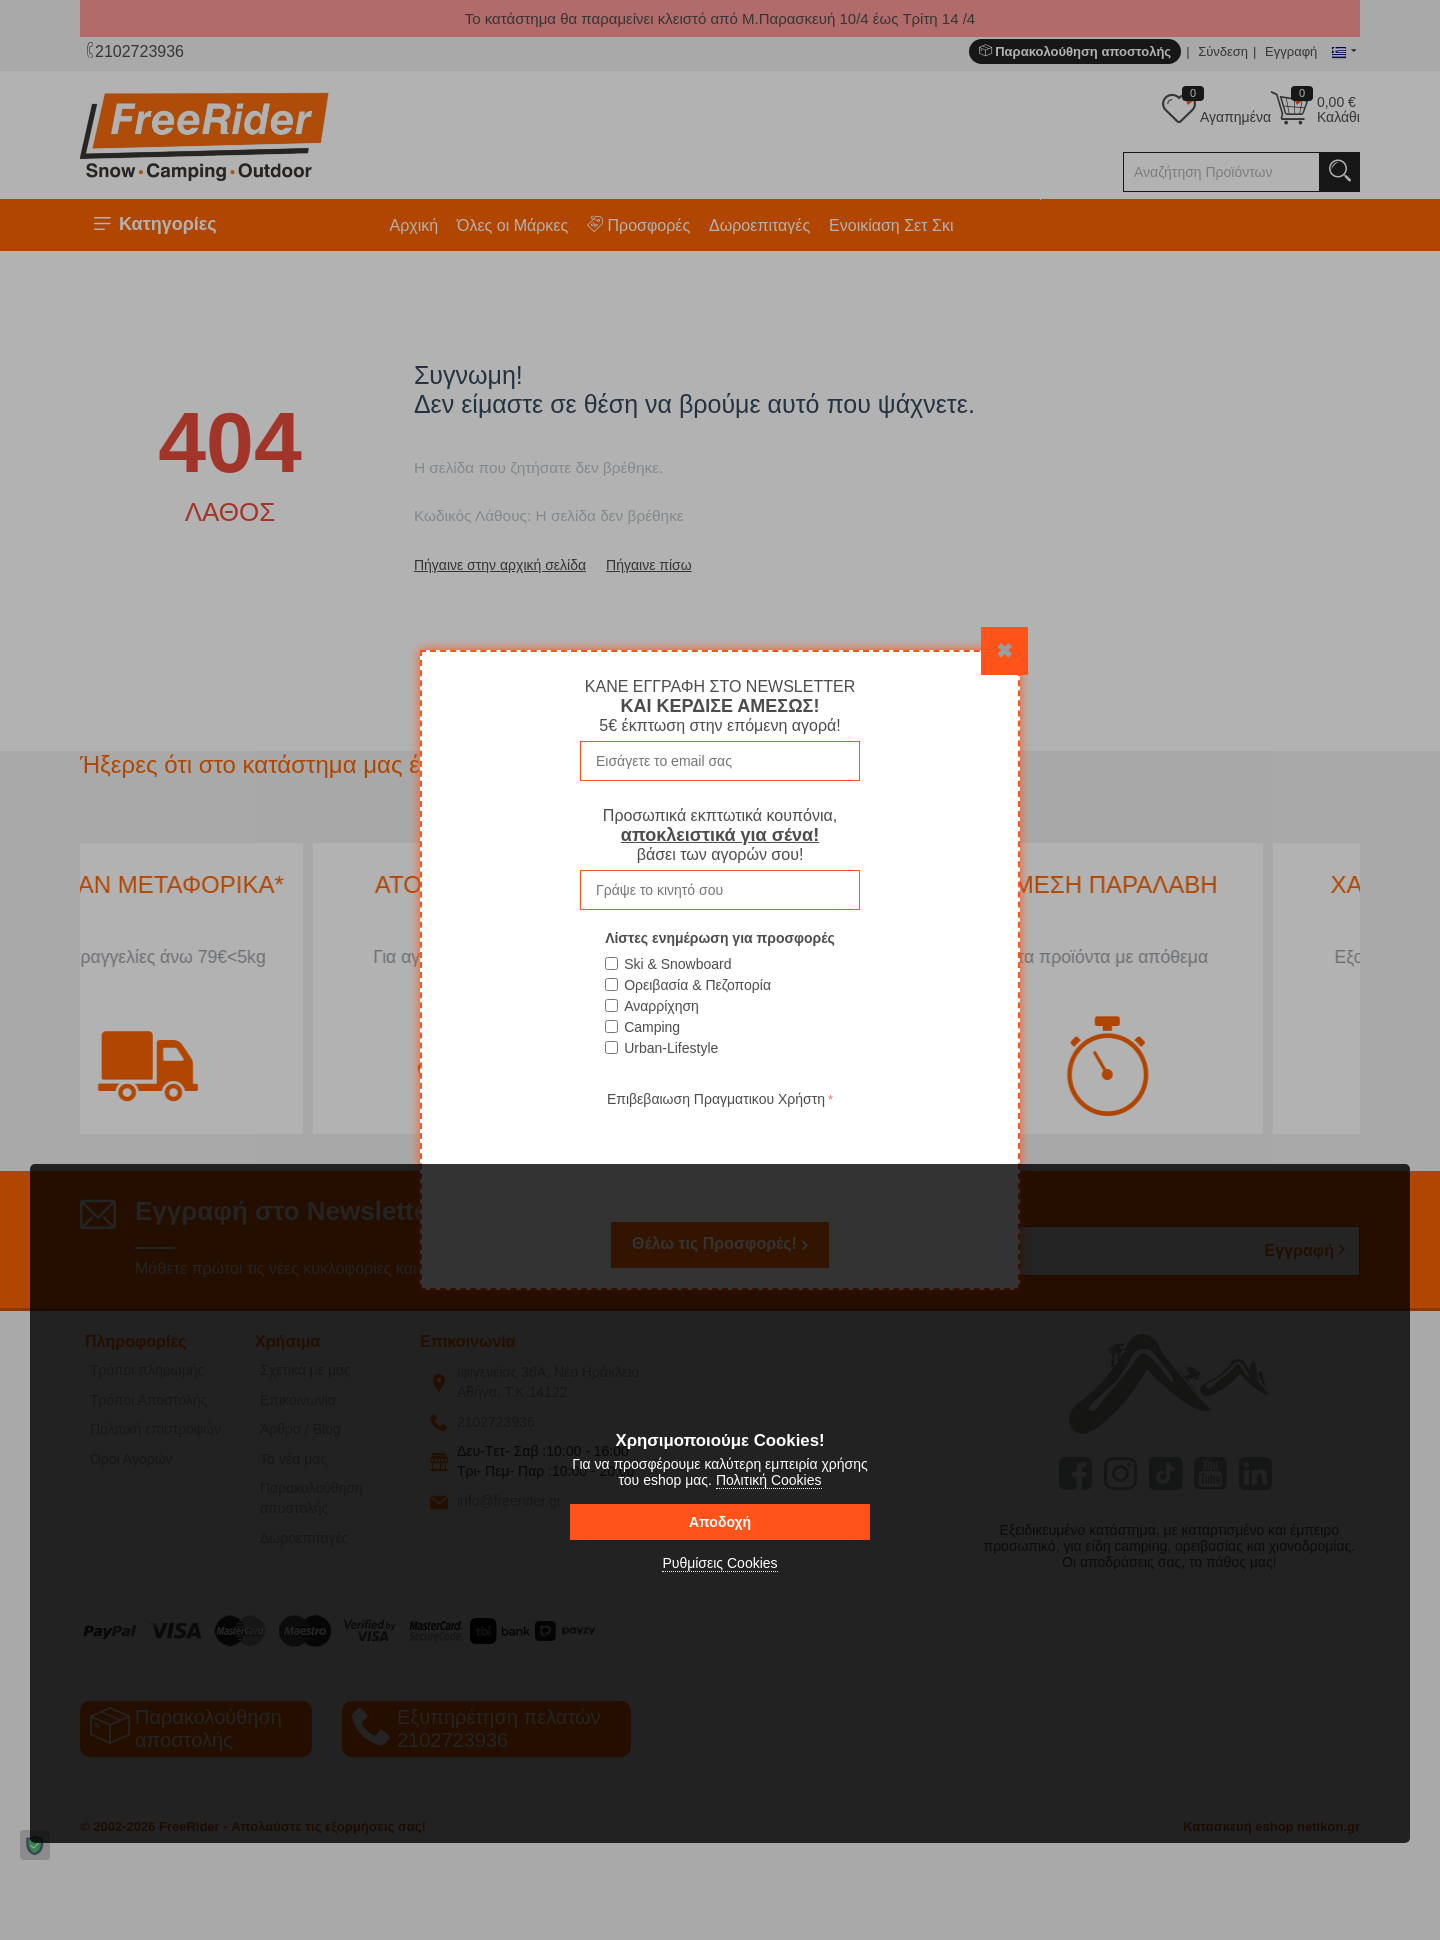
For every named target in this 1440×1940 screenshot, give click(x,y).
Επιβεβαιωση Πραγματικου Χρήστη (716, 1099)
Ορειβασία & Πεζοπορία (697, 985)
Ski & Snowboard (677, 964)
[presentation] (720, 1151)
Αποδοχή (720, 1522)
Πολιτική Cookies (769, 1480)
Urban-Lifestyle (671, 1048)
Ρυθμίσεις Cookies (719, 1563)
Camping (652, 1027)
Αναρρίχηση (661, 1006)
